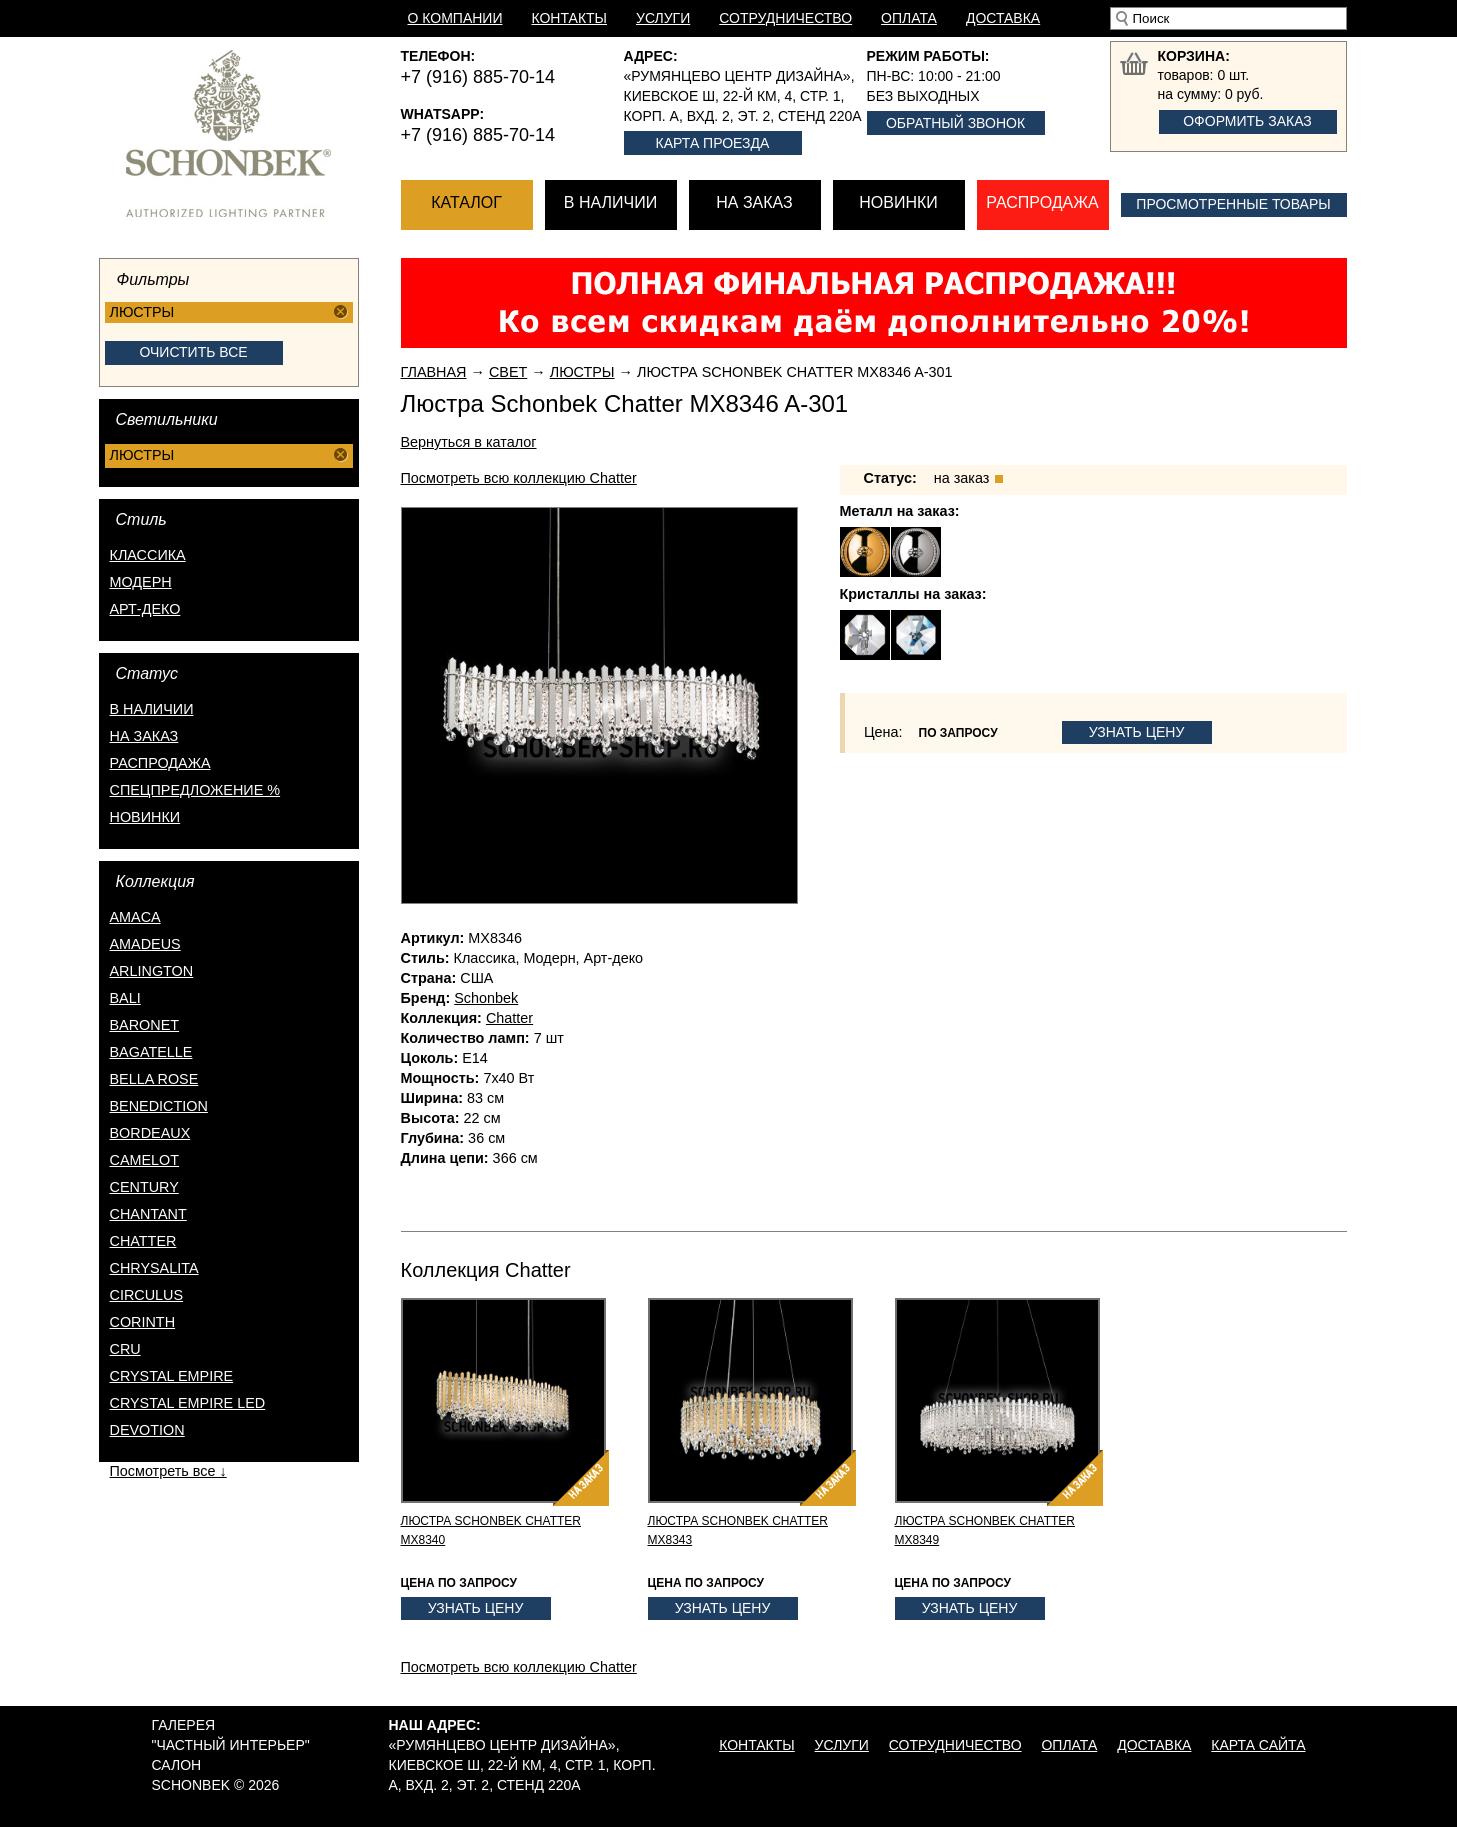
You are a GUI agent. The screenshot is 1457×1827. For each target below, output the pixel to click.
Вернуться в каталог (469, 442)
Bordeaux (150, 1133)
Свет (508, 372)
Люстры (582, 372)
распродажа (160, 763)
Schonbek (486, 998)
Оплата (909, 18)
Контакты (569, 18)
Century (144, 1187)
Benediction (159, 1106)
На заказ (754, 202)
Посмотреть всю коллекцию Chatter (519, 478)
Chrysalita (154, 1268)
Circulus (147, 1295)
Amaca (135, 917)
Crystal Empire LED (188, 1403)
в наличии (152, 709)
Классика (148, 555)
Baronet (145, 1025)
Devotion (147, 1430)
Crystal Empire (172, 1376)
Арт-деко (145, 609)
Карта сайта (1258, 1745)
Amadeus (145, 944)
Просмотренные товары (1233, 204)
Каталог (466, 202)
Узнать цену (1137, 732)
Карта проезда (713, 143)
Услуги (663, 18)
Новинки (898, 202)
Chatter (143, 1241)
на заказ (144, 736)
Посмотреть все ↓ (168, 1471)
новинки (145, 817)
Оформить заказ (1247, 121)
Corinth (143, 1322)
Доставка (1003, 18)
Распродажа (1042, 202)
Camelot (145, 1160)
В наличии (610, 202)
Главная (434, 372)
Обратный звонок (955, 123)
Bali (125, 998)
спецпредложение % (195, 790)
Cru (125, 1349)
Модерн (141, 582)
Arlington (152, 971)
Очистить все (193, 352)
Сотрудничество (785, 18)
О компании (455, 18)
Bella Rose (154, 1079)
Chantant (148, 1214)
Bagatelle (151, 1052)
